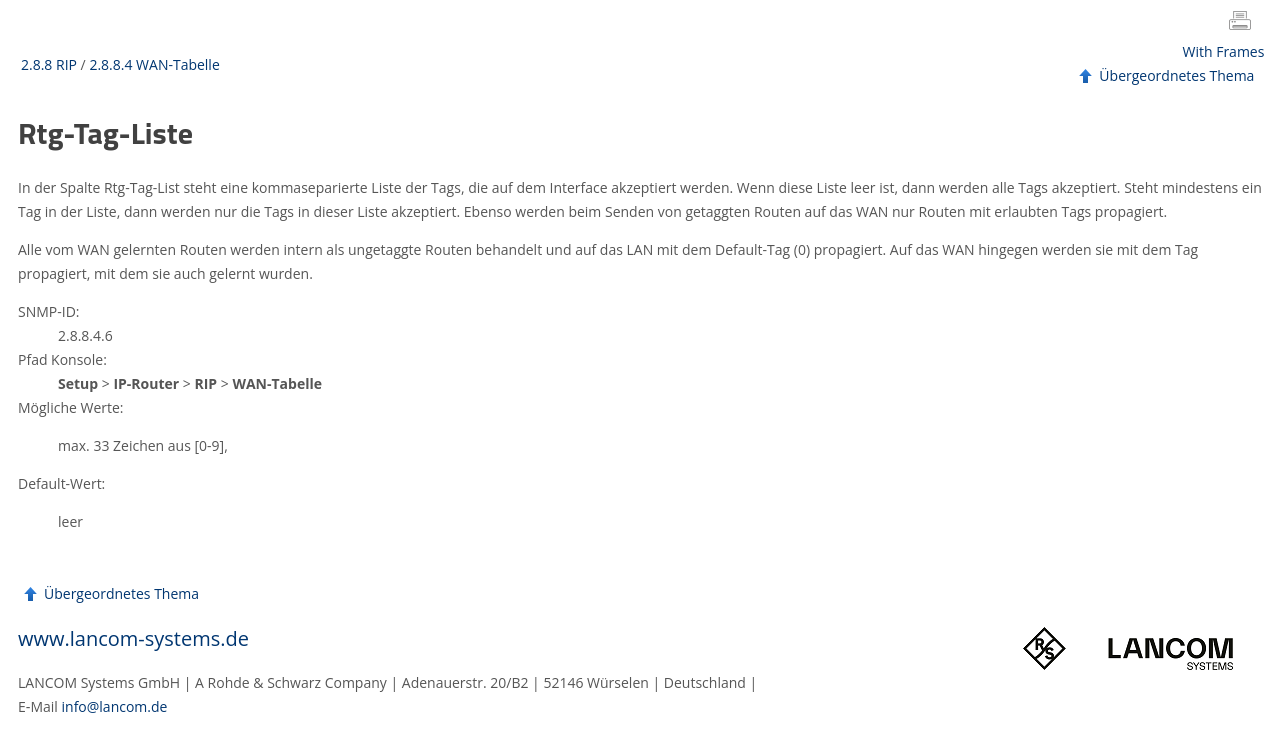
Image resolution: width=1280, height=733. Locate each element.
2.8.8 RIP (49, 64)
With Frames (1224, 51)
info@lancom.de (115, 706)
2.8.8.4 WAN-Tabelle (154, 64)
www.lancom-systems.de (133, 638)
